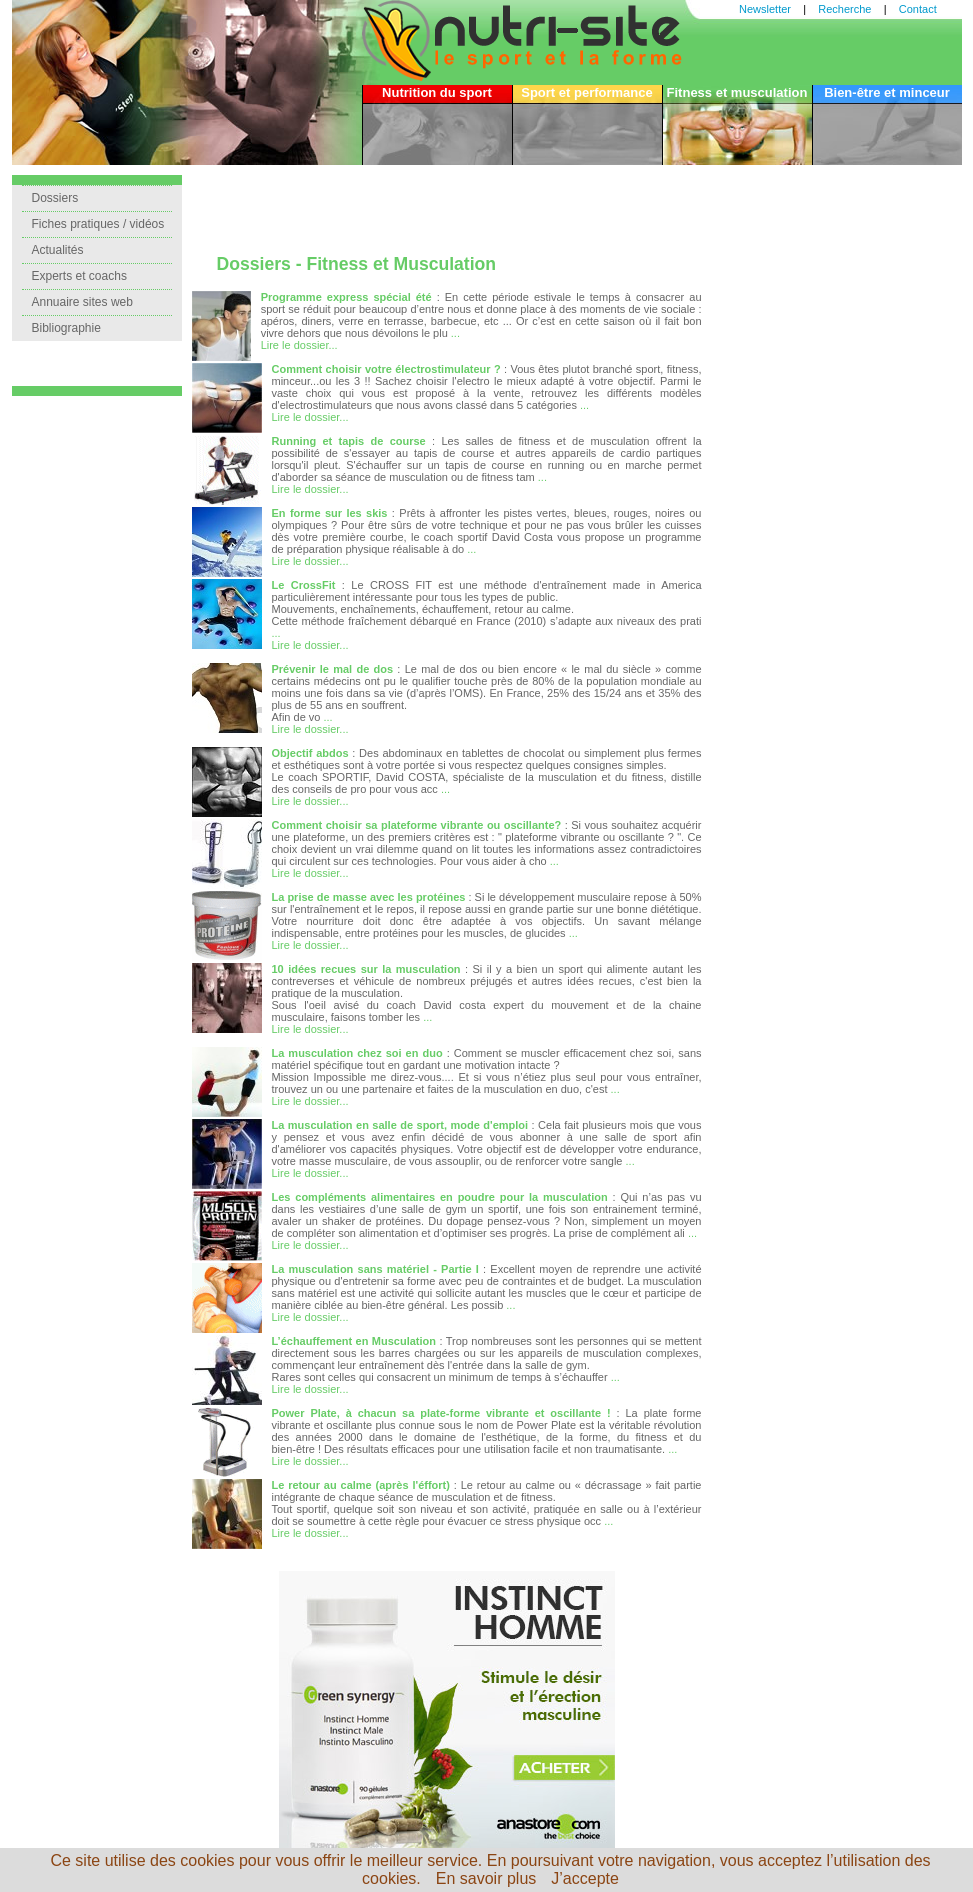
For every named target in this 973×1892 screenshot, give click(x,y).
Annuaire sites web (82, 302)
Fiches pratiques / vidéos (98, 224)
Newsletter (765, 9)
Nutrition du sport (437, 92)
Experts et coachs (79, 276)
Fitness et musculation (737, 92)
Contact (918, 9)
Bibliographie (66, 328)
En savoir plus (486, 1878)
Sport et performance (586, 92)
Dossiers (55, 198)
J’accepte (585, 1878)
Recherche (844, 9)
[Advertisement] (447, 205)
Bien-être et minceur (887, 92)
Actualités (58, 250)
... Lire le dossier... (310, 639)
